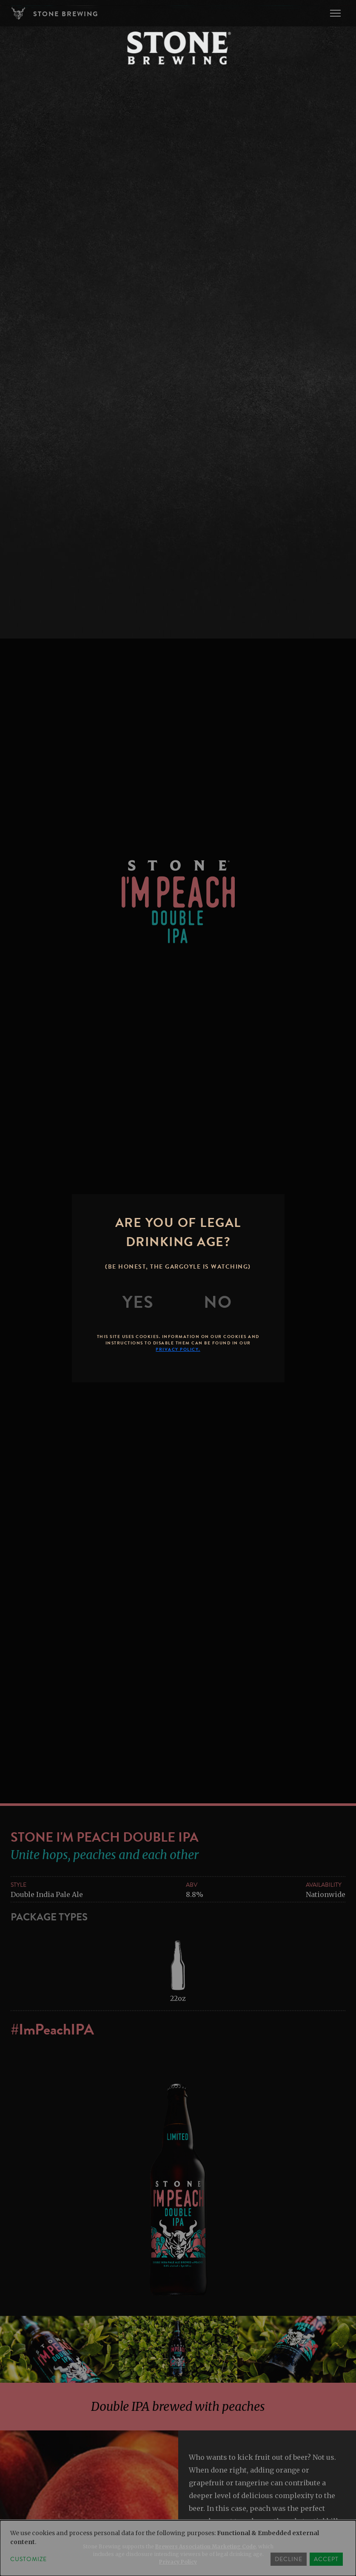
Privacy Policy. (178, 1349)
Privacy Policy (178, 2562)
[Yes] (138, 1302)
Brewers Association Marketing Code (205, 2546)
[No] (217, 1302)
